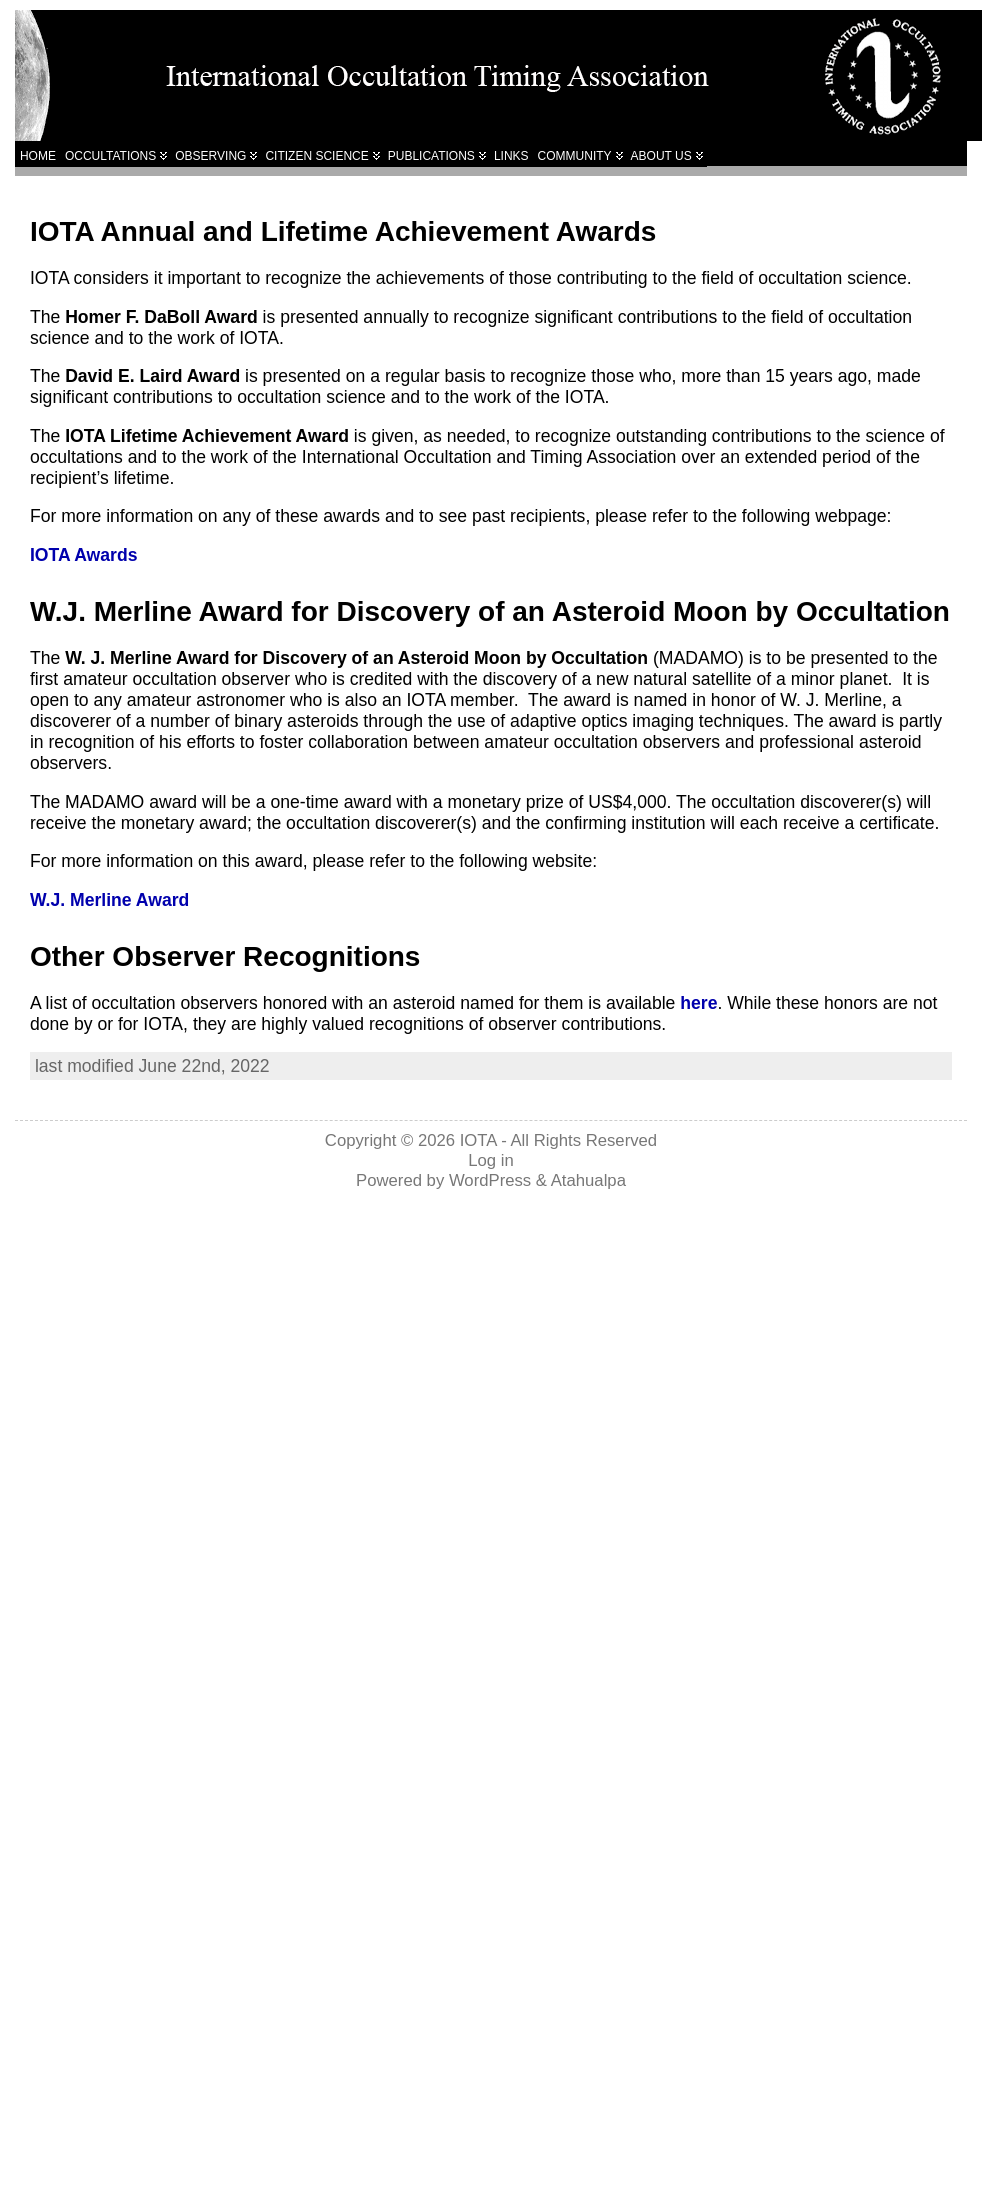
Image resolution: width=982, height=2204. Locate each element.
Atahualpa (588, 1180)
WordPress (490, 1180)
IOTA (478, 1140)
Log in (491, 1160)
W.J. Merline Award (109, 900)
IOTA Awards (84, 555)
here (698, 1003)
